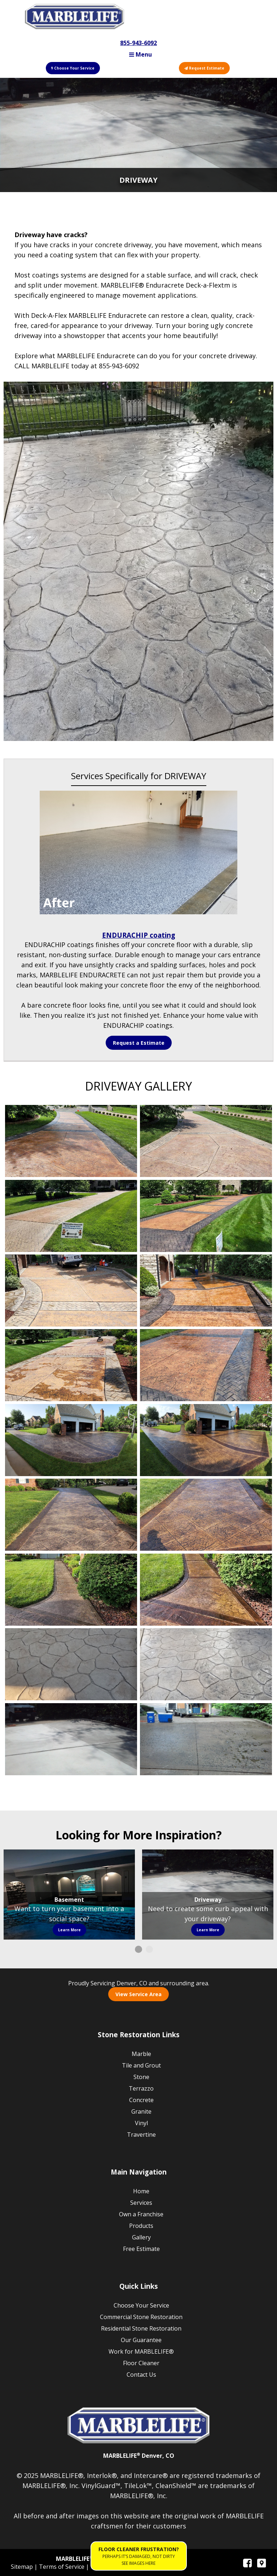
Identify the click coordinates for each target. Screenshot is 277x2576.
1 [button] (138, 1949)
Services (141, 2203)
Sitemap (22, 2567)
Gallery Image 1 (71, 1141)
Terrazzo (141, 2088)
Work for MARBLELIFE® (141, 2351)
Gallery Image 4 (206, 1216)
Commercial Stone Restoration (141, 2317)
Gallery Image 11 (71, 1515)
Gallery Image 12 (206, 1515)
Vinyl (141, 2123)
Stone (141, 2077)
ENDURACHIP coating (138, 935)
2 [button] (149, 1949)
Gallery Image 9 (71, 1440)
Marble (141, 2054)
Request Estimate (204, 68)
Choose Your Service (72, 68)
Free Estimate (141, 2249)
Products (141, 2226)
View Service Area (138, 1994)
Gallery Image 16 (206, 1664)
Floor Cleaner (141, 2363)
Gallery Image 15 (71, 1664)
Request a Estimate (138, 1042)
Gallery (141, 2237)
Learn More (69, 1929)
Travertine (141, 2134)
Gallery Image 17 (71, 1739)
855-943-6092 (138, 43)
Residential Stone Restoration (141, 2328)
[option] (69, 1894)
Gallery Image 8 (206, 1365)
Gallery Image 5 (71, 1290)
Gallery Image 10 (206, 1440)
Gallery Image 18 (206, 1739)
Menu (140, 54)
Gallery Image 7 (71, 1365)
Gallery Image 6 (206, 1290)
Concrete (141, 2100)
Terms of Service (62, 2567)
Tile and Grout (141, 2065)
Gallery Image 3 (71, 1216)
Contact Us (141, 2375)
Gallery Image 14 (206, 1590)
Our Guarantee (141, 2340)
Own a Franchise (141, 2214)
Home (141, 2191)
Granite (141, 2111)
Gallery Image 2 (206, 1141)
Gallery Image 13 (71, 1590)
